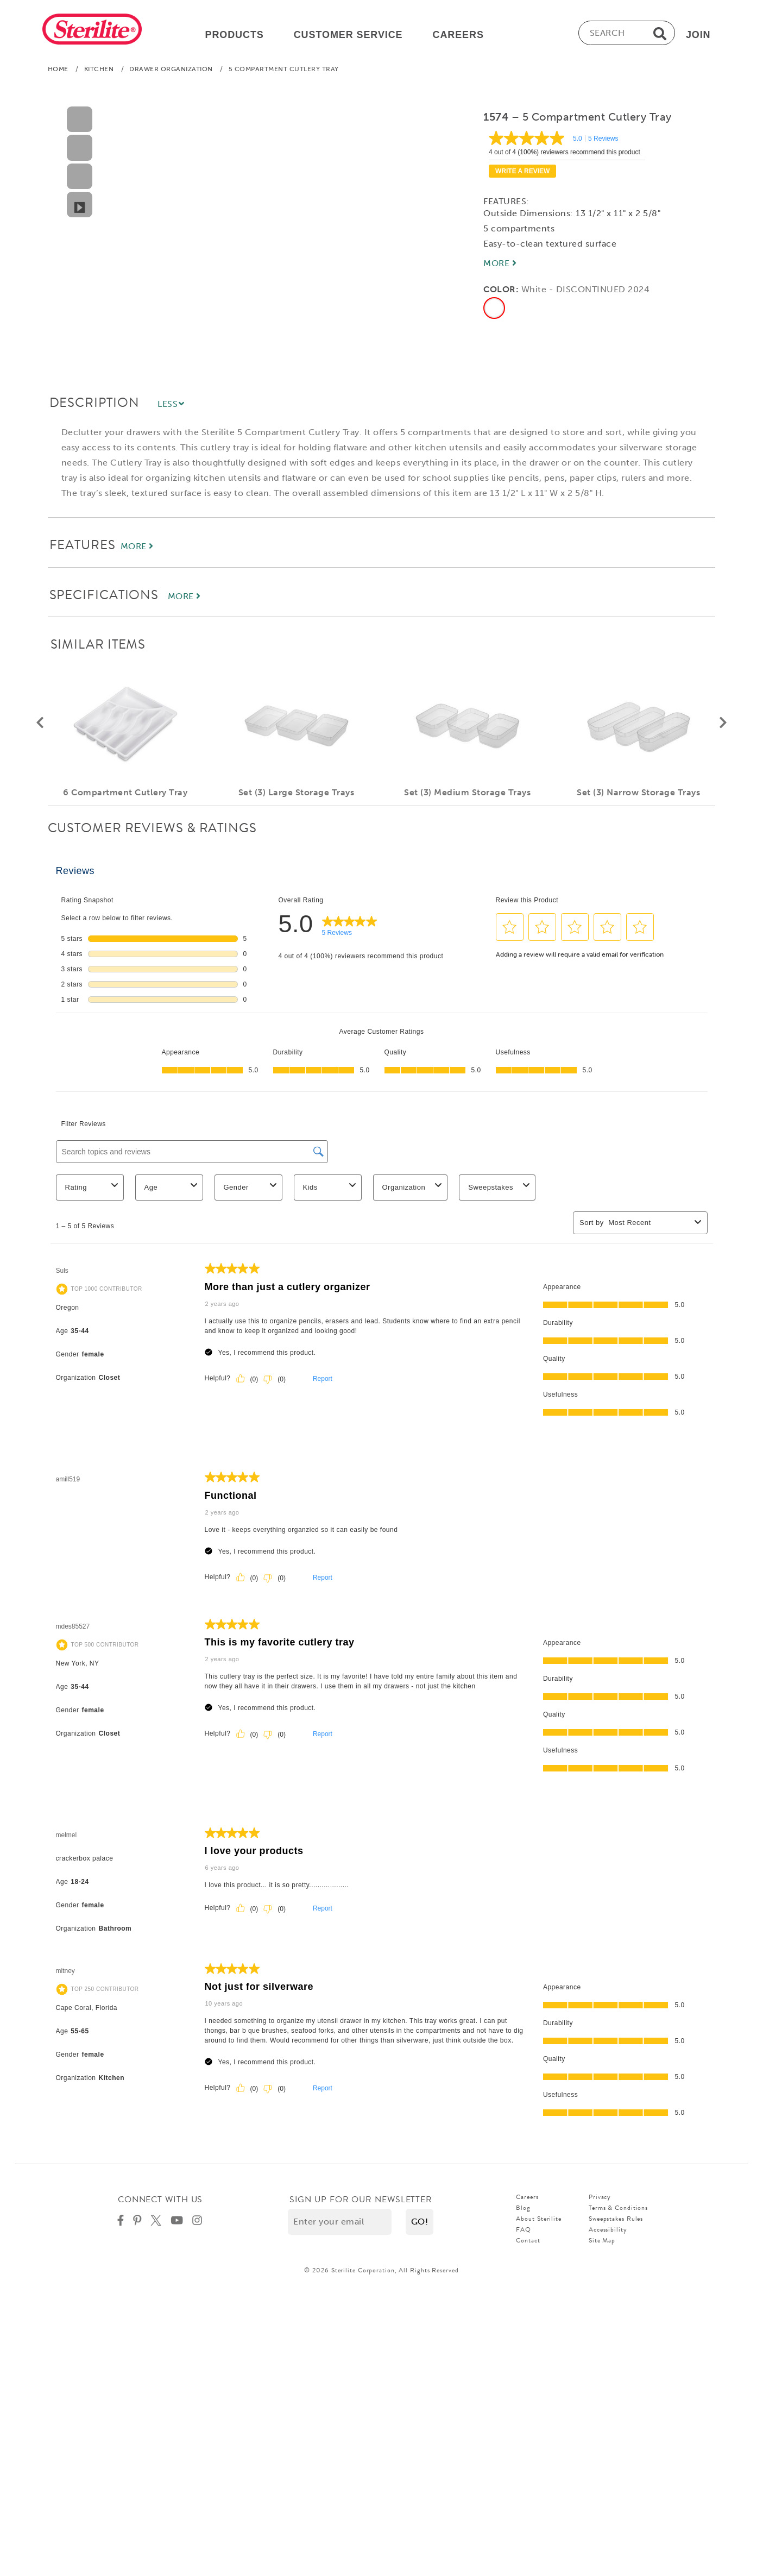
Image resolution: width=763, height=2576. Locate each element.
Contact (528, 2242)
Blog (523, 2210)
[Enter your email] (340, 2224)
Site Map (602, 2242)
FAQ (523, 2231)
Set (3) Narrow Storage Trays (638, 794)
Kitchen (99, 71)
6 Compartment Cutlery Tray (125, 794)
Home (58, 71)
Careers (527, 2199)
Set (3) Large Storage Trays (296, 794)
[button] (40, 725)
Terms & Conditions (618, 2210)
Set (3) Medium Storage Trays (467, 794)
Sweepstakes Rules (616, 2221)
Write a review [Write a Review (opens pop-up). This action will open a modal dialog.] (522, 173)
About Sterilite (539, 2221)
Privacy (600, 2199)
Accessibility (608, 2231)
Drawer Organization (171, 71)
